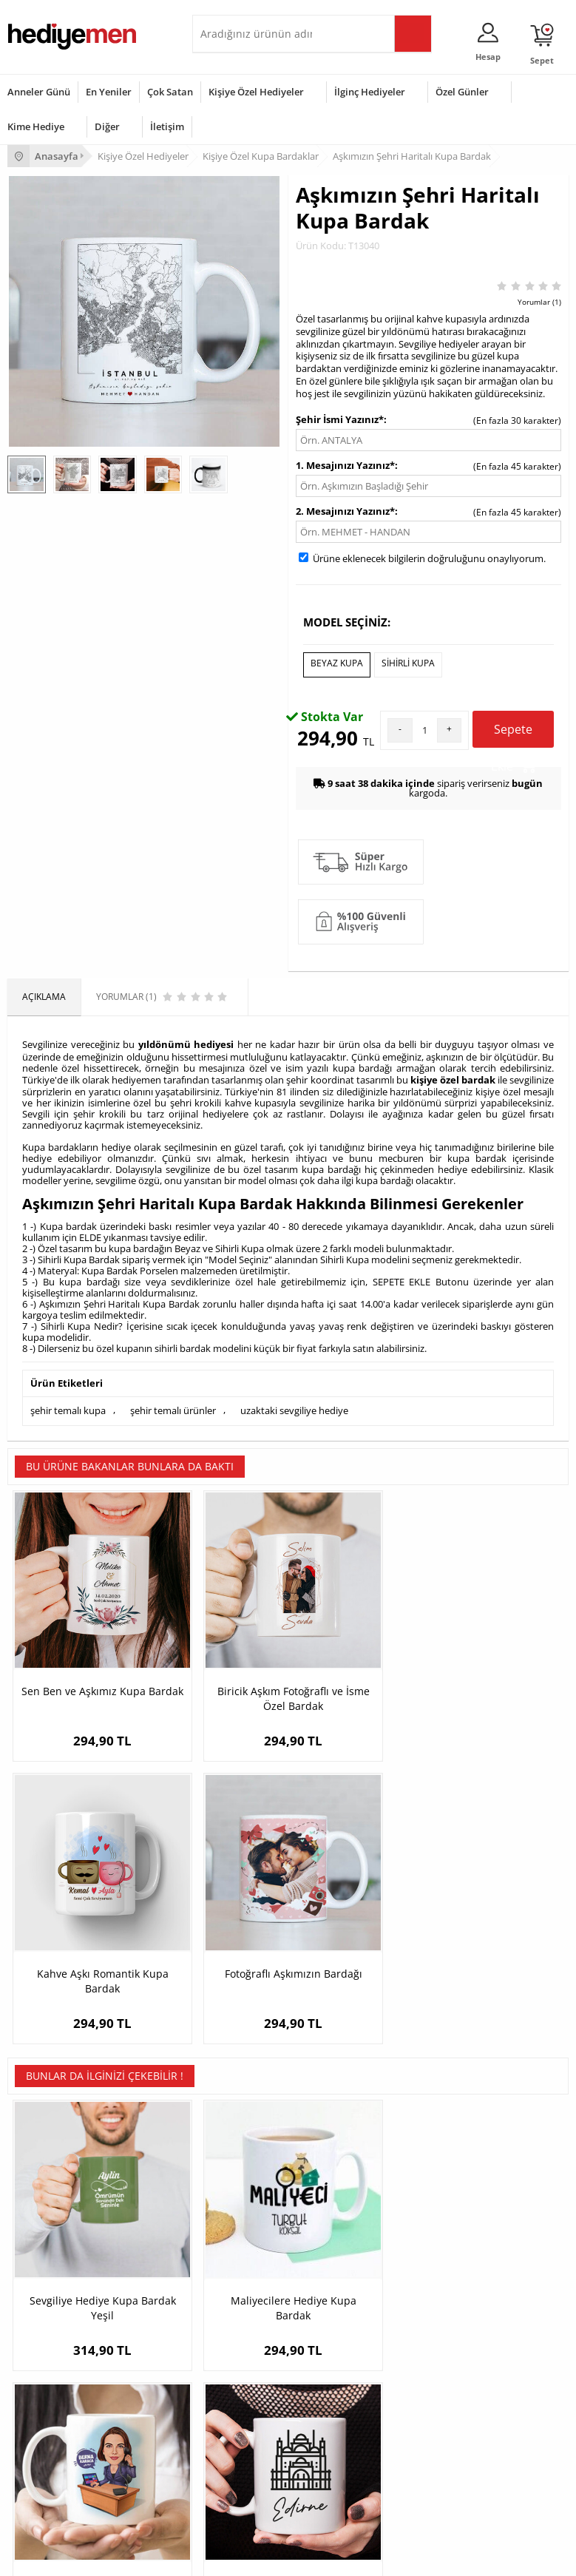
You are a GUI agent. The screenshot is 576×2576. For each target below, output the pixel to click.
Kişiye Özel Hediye (237, 2207)
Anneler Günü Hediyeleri (58, 2453)
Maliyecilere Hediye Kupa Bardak (217, 1929)
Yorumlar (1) (539, 302)
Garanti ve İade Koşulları (57, 2274)
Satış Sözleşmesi (41, 2251)
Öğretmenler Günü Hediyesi (65, 2475)
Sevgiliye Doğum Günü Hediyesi (456, 2251)
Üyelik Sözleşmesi (44, 2229)
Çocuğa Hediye (231, 2431)
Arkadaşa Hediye (235, 2475)
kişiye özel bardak (452, 1074)
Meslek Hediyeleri (237, 2318)
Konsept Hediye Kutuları (440, 2207)
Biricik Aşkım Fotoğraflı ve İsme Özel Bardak (218, 1646)
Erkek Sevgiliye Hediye (437, 2274)
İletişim (167, 126)
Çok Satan (170, 91)
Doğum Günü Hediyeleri (56, 2409)
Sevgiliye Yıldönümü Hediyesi (451, 2318)
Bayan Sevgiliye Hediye (439, 2296)
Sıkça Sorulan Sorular (51, 2318)
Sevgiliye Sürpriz (234, 2296)
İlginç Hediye (226, 2498)
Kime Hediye (35, 126)
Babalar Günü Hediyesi (54, 2498)
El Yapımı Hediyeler (239, 2274)
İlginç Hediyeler (369, 91)
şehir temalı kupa (68, 1403)
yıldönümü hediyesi (186, 1041)
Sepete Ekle (513, 731)
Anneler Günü (38, 91)
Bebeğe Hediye (231, 2453)
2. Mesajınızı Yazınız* (345, 511)
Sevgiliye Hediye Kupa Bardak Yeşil (77, 1929)
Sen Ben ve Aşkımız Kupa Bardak (77, 1638)
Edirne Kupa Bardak (498, 1922)
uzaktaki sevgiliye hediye (294, 1403)
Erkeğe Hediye (230, 2387)
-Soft (211, 2557)
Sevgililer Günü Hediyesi (57, 2387)
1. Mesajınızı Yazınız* (345, 465)
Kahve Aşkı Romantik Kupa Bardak (358, 1638)
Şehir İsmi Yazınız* (340, 419)
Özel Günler (462, 91)
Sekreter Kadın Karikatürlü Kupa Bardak (358, 1936)
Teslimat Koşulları (44, 2207)
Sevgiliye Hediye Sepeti (439, 2229)
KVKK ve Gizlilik (38, 2296)
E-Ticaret (243, 2557)
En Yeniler (109, 91)
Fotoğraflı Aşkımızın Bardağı (498, 1638)
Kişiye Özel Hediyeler (256, 91)
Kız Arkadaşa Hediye (242, 2251)
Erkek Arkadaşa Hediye (247, 2229)
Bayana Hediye (231, 2409)
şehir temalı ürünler (173, 1403)
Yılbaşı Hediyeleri (42, 2431)
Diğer (107, 126)
